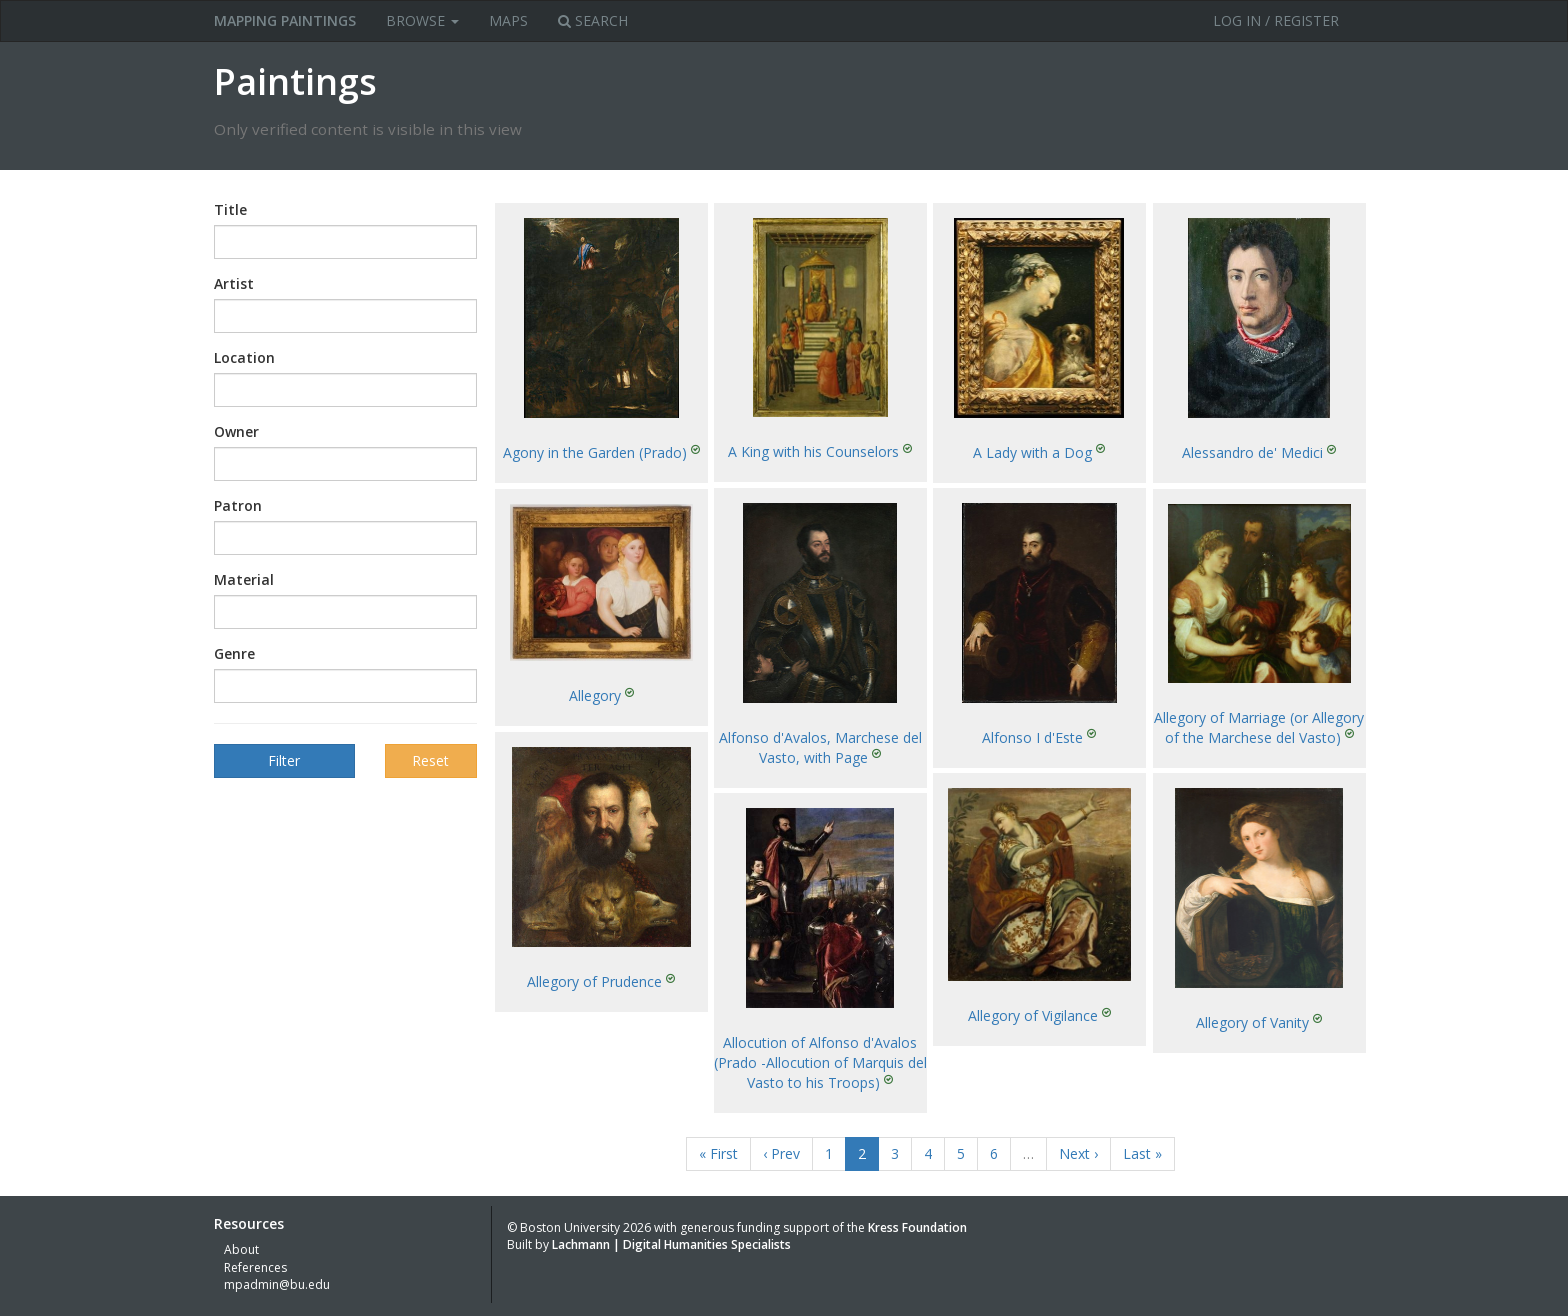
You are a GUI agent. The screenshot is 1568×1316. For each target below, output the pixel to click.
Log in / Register (1276, 20)
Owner (236, 431)
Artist (234, 283)
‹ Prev (781, 1153)
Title (230, 209)
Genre (234, 653)
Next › (1078, 1153)
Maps (508, 20)
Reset (430, 760)
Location (244, 357)
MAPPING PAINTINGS (285, 20)
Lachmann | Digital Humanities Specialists (671, 1244)
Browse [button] (422, 20)
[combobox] (345, 242)
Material (244, 579)
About (241, 1249)
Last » (1142, 1153)
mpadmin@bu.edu (277, 1284)
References (255, 1267)
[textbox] (250, 242)
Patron (238, 505)
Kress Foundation (917, 1227)
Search (593, 20)
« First (718, 1153)
